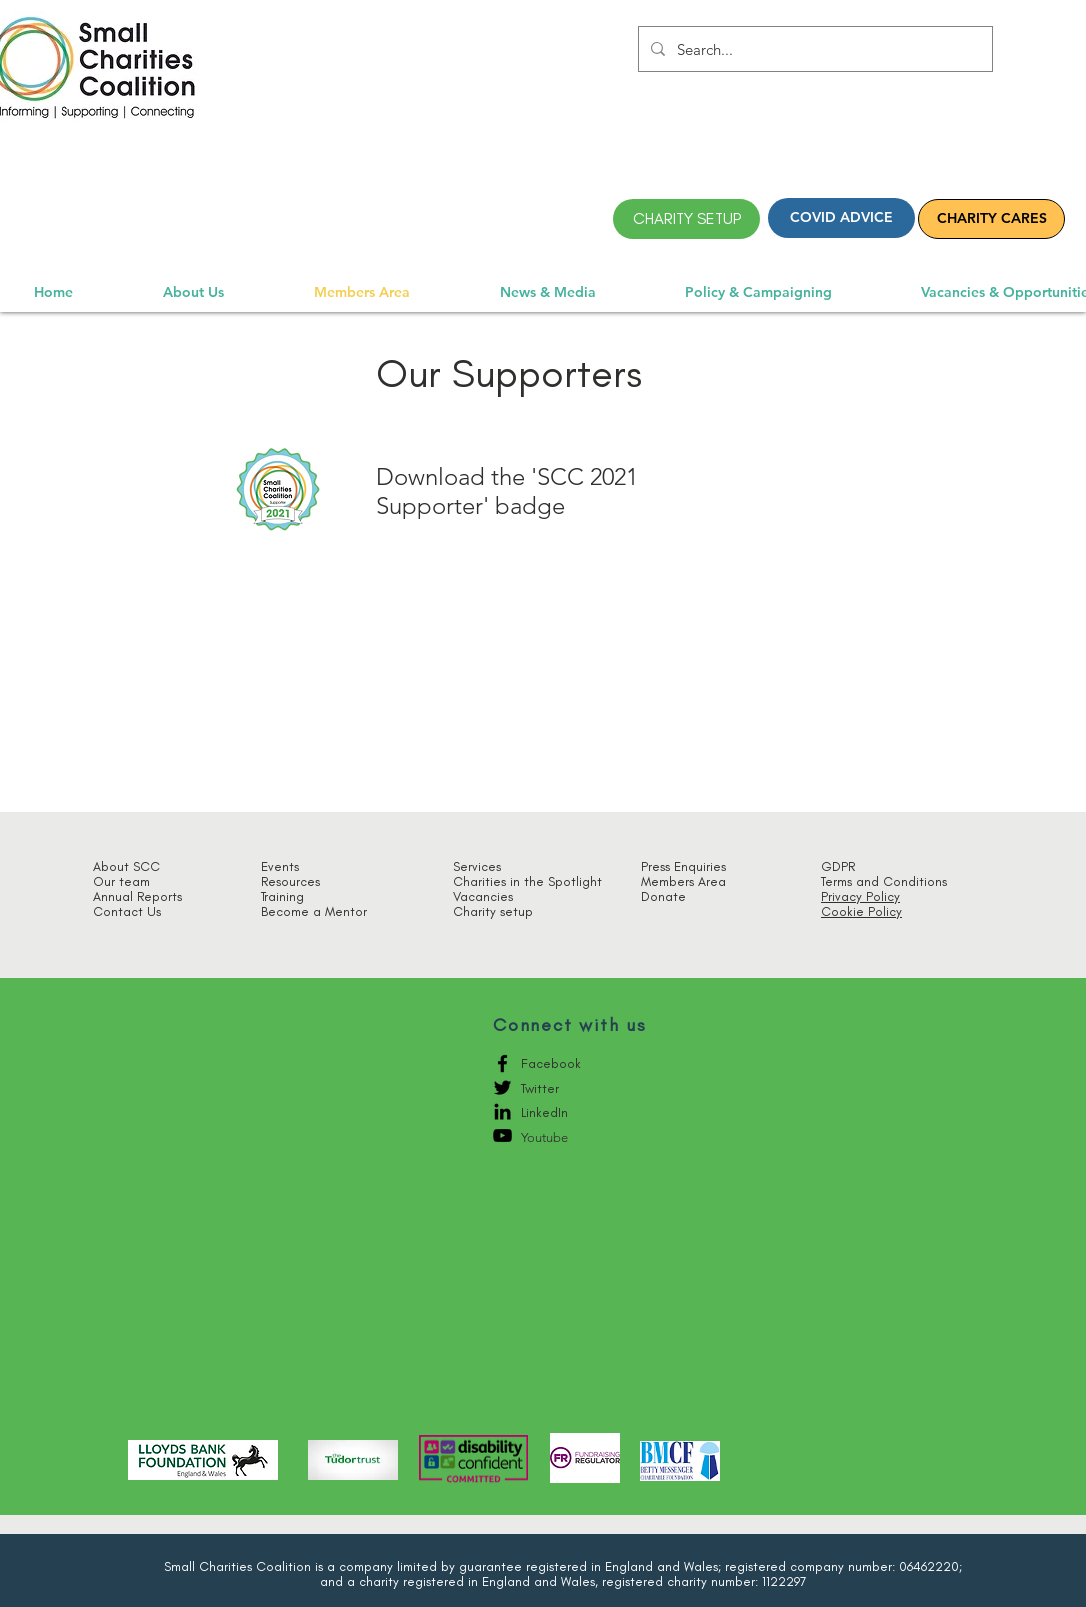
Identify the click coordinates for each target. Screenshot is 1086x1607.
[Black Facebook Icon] (502, 1063)
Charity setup (493, 911)
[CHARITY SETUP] (686, 219)
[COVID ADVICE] (841, 218)
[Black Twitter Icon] (502, 1087)
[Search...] (813, 49)
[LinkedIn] (502, 1111)
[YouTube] (502, 1135)
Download (430, 476)
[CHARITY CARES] (991, 219)
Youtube (544, 1137)
